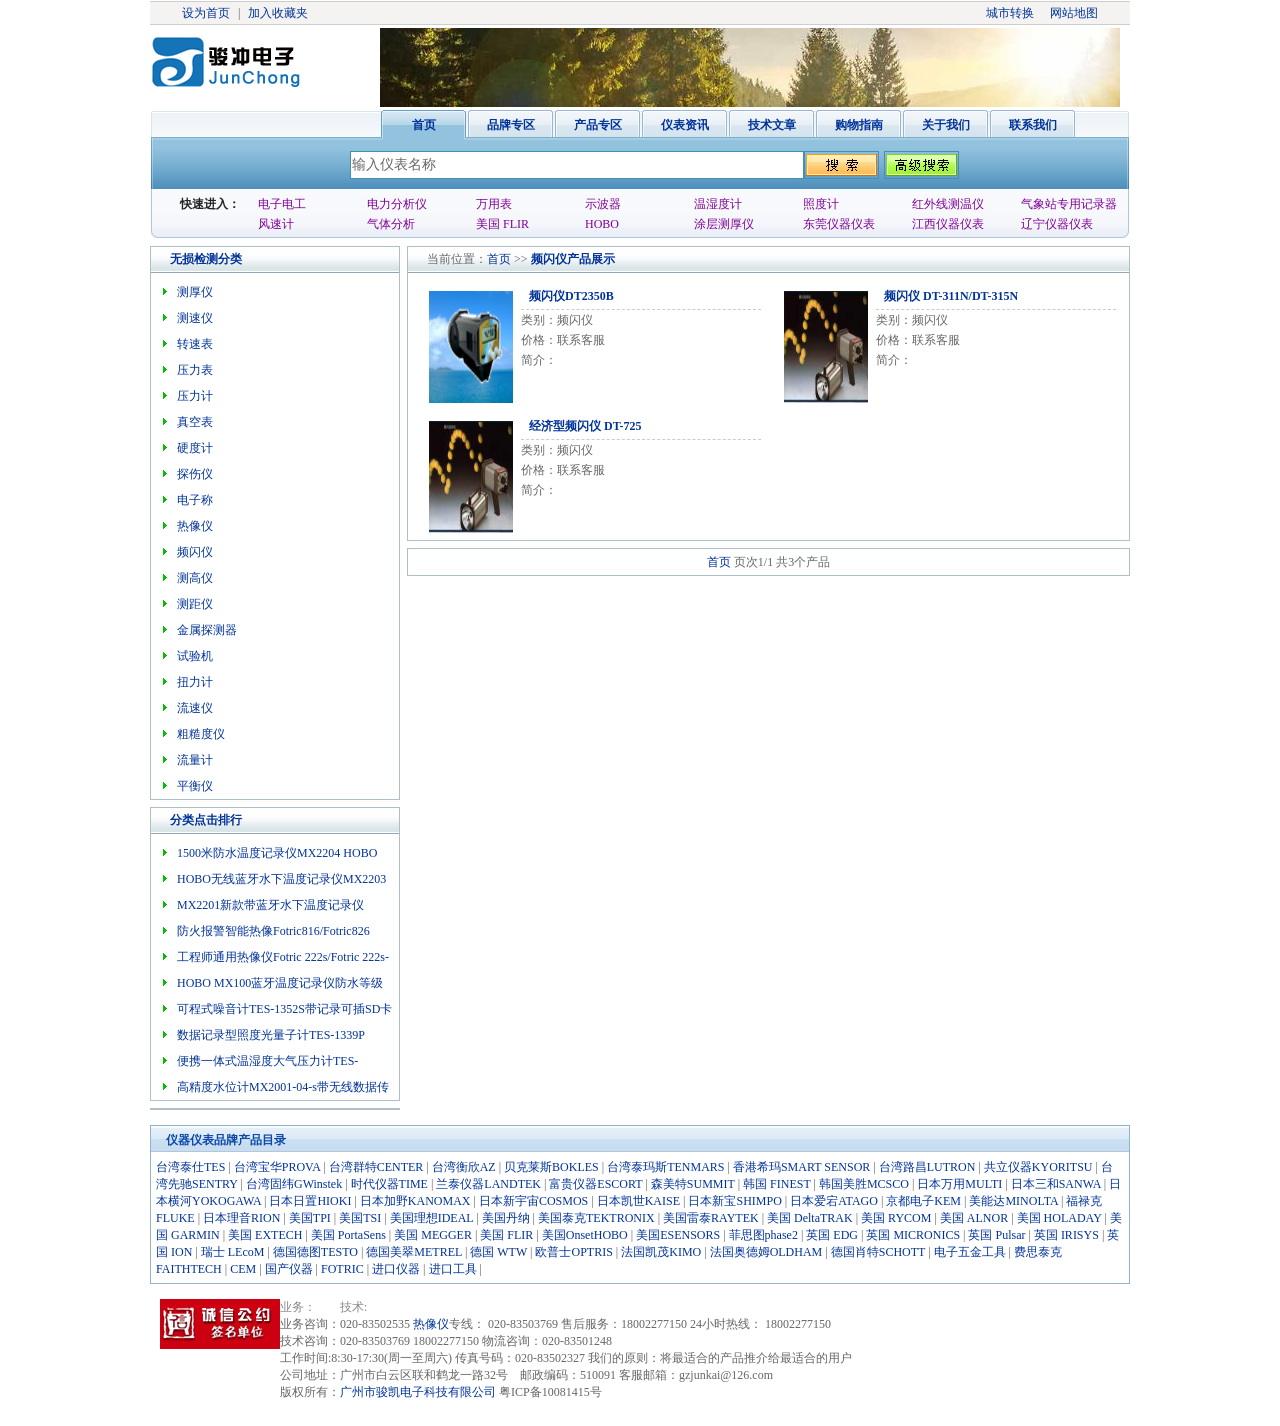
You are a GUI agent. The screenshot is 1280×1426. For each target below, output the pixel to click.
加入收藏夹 (278, 13)
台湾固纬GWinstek (294, 1184)
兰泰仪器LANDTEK (488, 1184)
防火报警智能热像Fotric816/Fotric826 (273, 931)
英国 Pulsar (996, 1235)
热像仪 (195, 526)
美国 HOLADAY (1059, 1218)
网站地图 (1074, 13)
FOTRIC (342, 1269)
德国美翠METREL (414, 1252)
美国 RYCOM (896, 1218)
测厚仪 (195, 292)
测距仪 (195, 604)
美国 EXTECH (265, 1235)
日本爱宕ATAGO (834, 1201)
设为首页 (206, 13)
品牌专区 (511, 125)
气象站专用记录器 (1069, 204)
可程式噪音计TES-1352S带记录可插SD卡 (284, 1009)
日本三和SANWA (1056, 1184)
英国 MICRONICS (913, 1235)
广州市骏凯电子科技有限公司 (418, 1392)
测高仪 (195, 578)
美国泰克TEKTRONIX (596, 1218)
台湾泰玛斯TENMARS (665, 1167)
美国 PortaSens (348, 1235)
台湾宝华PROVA (277, 1167)
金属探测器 (207, 630)
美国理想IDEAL (432, 1218)
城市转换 (1010, 13)
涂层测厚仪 (724, 224)
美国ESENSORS (678, 1235)
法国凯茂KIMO (661, 1252)
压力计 (195, 396)
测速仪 (195, 318)
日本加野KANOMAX (415, 1201)
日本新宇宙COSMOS (533, 1201)
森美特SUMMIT (693, 1184)
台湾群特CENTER (376, 1167)
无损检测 (194, 259)
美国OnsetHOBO (585, 1235)
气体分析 (391, 224)
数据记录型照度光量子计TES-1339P (271, 1035)
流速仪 (195, 708)
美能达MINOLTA (1013, 1201)
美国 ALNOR (974, 1218)
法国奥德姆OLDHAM (766, 1252)
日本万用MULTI (959, 1184)
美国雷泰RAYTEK (711, 1218)
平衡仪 (195, 786)
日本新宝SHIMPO (734, 1201)
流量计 (195, 760)
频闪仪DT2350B (571, 296)
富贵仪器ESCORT (595, 1184)
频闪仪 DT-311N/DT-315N (951, 296)
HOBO (602, 224)
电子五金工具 (970, 1252)
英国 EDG (832, 1235)
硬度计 (195, 448)
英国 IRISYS (1066, 1235)
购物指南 (859, 125)
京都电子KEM (923, 1201)
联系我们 (1033, 125)
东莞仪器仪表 (839, 224)
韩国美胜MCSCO (864, 1184)
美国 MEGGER (433, 1235)
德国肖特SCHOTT (878, 1252)
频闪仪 (549, 259)
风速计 (276, 224)
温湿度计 (718, 204)
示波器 (603, 204)
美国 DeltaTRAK (810, 1218)
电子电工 (282, 204)
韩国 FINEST (776, 1184)
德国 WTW (498, 1252)
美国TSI (360, 1218)
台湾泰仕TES (190, 1167)
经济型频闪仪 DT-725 (585, 426)
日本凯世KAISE (638, 1201)
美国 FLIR (502, 224)
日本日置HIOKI (310, 1201)
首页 (424, 125)
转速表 (195, 344)
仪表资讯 (685, 125)
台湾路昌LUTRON (927, 1167)
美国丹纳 (506, 1218)
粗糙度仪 (201, 734)
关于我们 (946, 125)
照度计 (821, 204)
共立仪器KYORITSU (1038, 1167)
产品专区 (598, 125)
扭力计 (195, 682)
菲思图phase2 (763, 1235)
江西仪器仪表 (948, 224)
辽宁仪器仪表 (1057, 224)
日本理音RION (241, 1218)
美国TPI (310, 1218)
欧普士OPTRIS (573, 1252)
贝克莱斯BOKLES (551, 1167)
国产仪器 (289, 1269)
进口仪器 (396, 1269)
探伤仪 (195, 474)
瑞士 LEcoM (233, 1252)
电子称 (195, 500)
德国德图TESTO (315, 1252)
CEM (243, 1269)
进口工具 (453, 1269)
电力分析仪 (397, 204)
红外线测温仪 (948, 204)
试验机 (195, 656)
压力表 (195, 370)
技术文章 (772, 125)
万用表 (494, 204)
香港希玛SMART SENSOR (801, 1167)
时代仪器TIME (389, 1184)
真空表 (195, 422)
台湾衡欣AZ (464, 1167)
